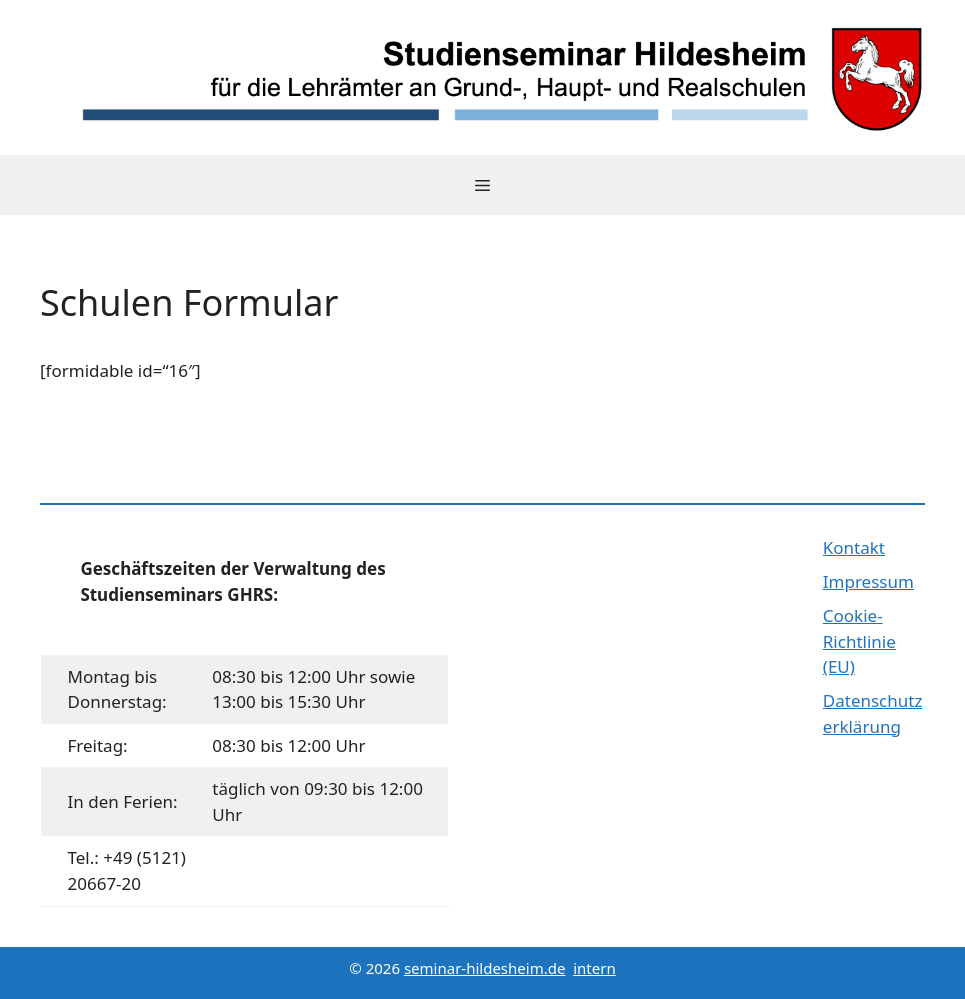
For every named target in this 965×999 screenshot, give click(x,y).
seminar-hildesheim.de (484, 968)
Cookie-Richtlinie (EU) (859, 641)
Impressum (868, 581)
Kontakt (854, 547)
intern (594, 968)
